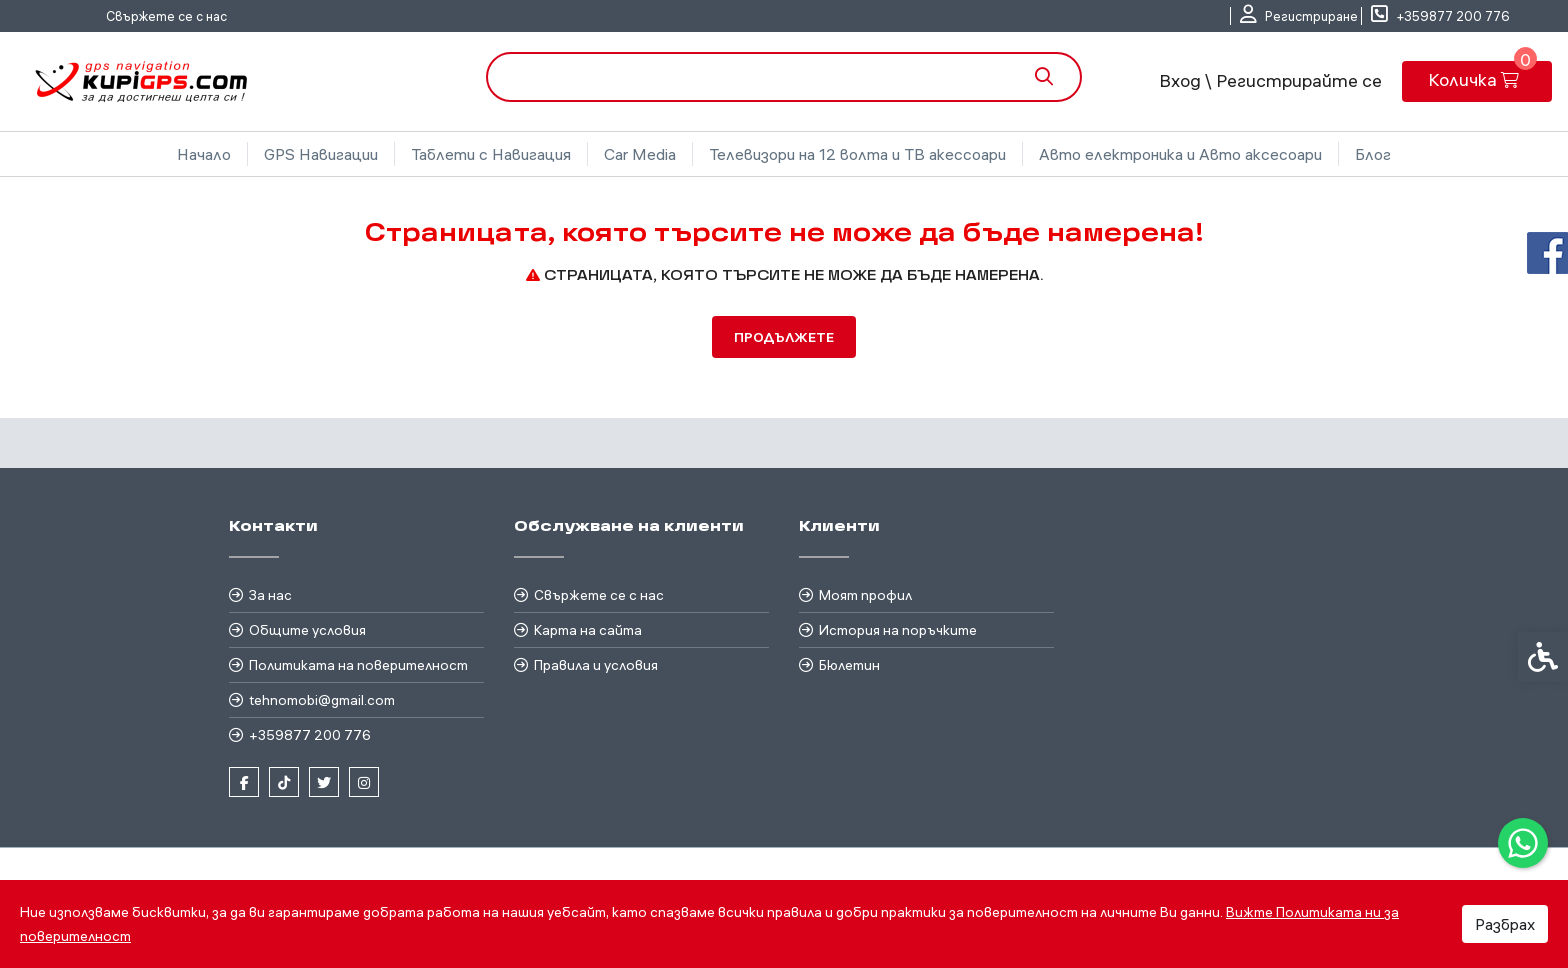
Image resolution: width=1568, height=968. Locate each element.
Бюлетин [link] (849, 665)
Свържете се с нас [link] (166, 16)
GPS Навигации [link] (321, 154)
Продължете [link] (784, 337)
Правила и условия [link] (596, 665)
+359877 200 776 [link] (310, 735)
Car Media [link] (640, 154)
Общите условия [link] (307, 630)
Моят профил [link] (865, 595)
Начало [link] (204, 154)
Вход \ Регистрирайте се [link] (1270, 80)
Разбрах (1505, 924)
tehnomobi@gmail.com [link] (322, 700)
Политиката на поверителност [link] (358, 665)
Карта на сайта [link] (588, 630)
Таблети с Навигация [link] (491, 154)
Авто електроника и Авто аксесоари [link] (1180, 154)
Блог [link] (1373, 154)
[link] (1523, 843)
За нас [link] (270, 595)
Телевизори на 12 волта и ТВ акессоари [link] (857, 154)
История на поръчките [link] (898, 630)
